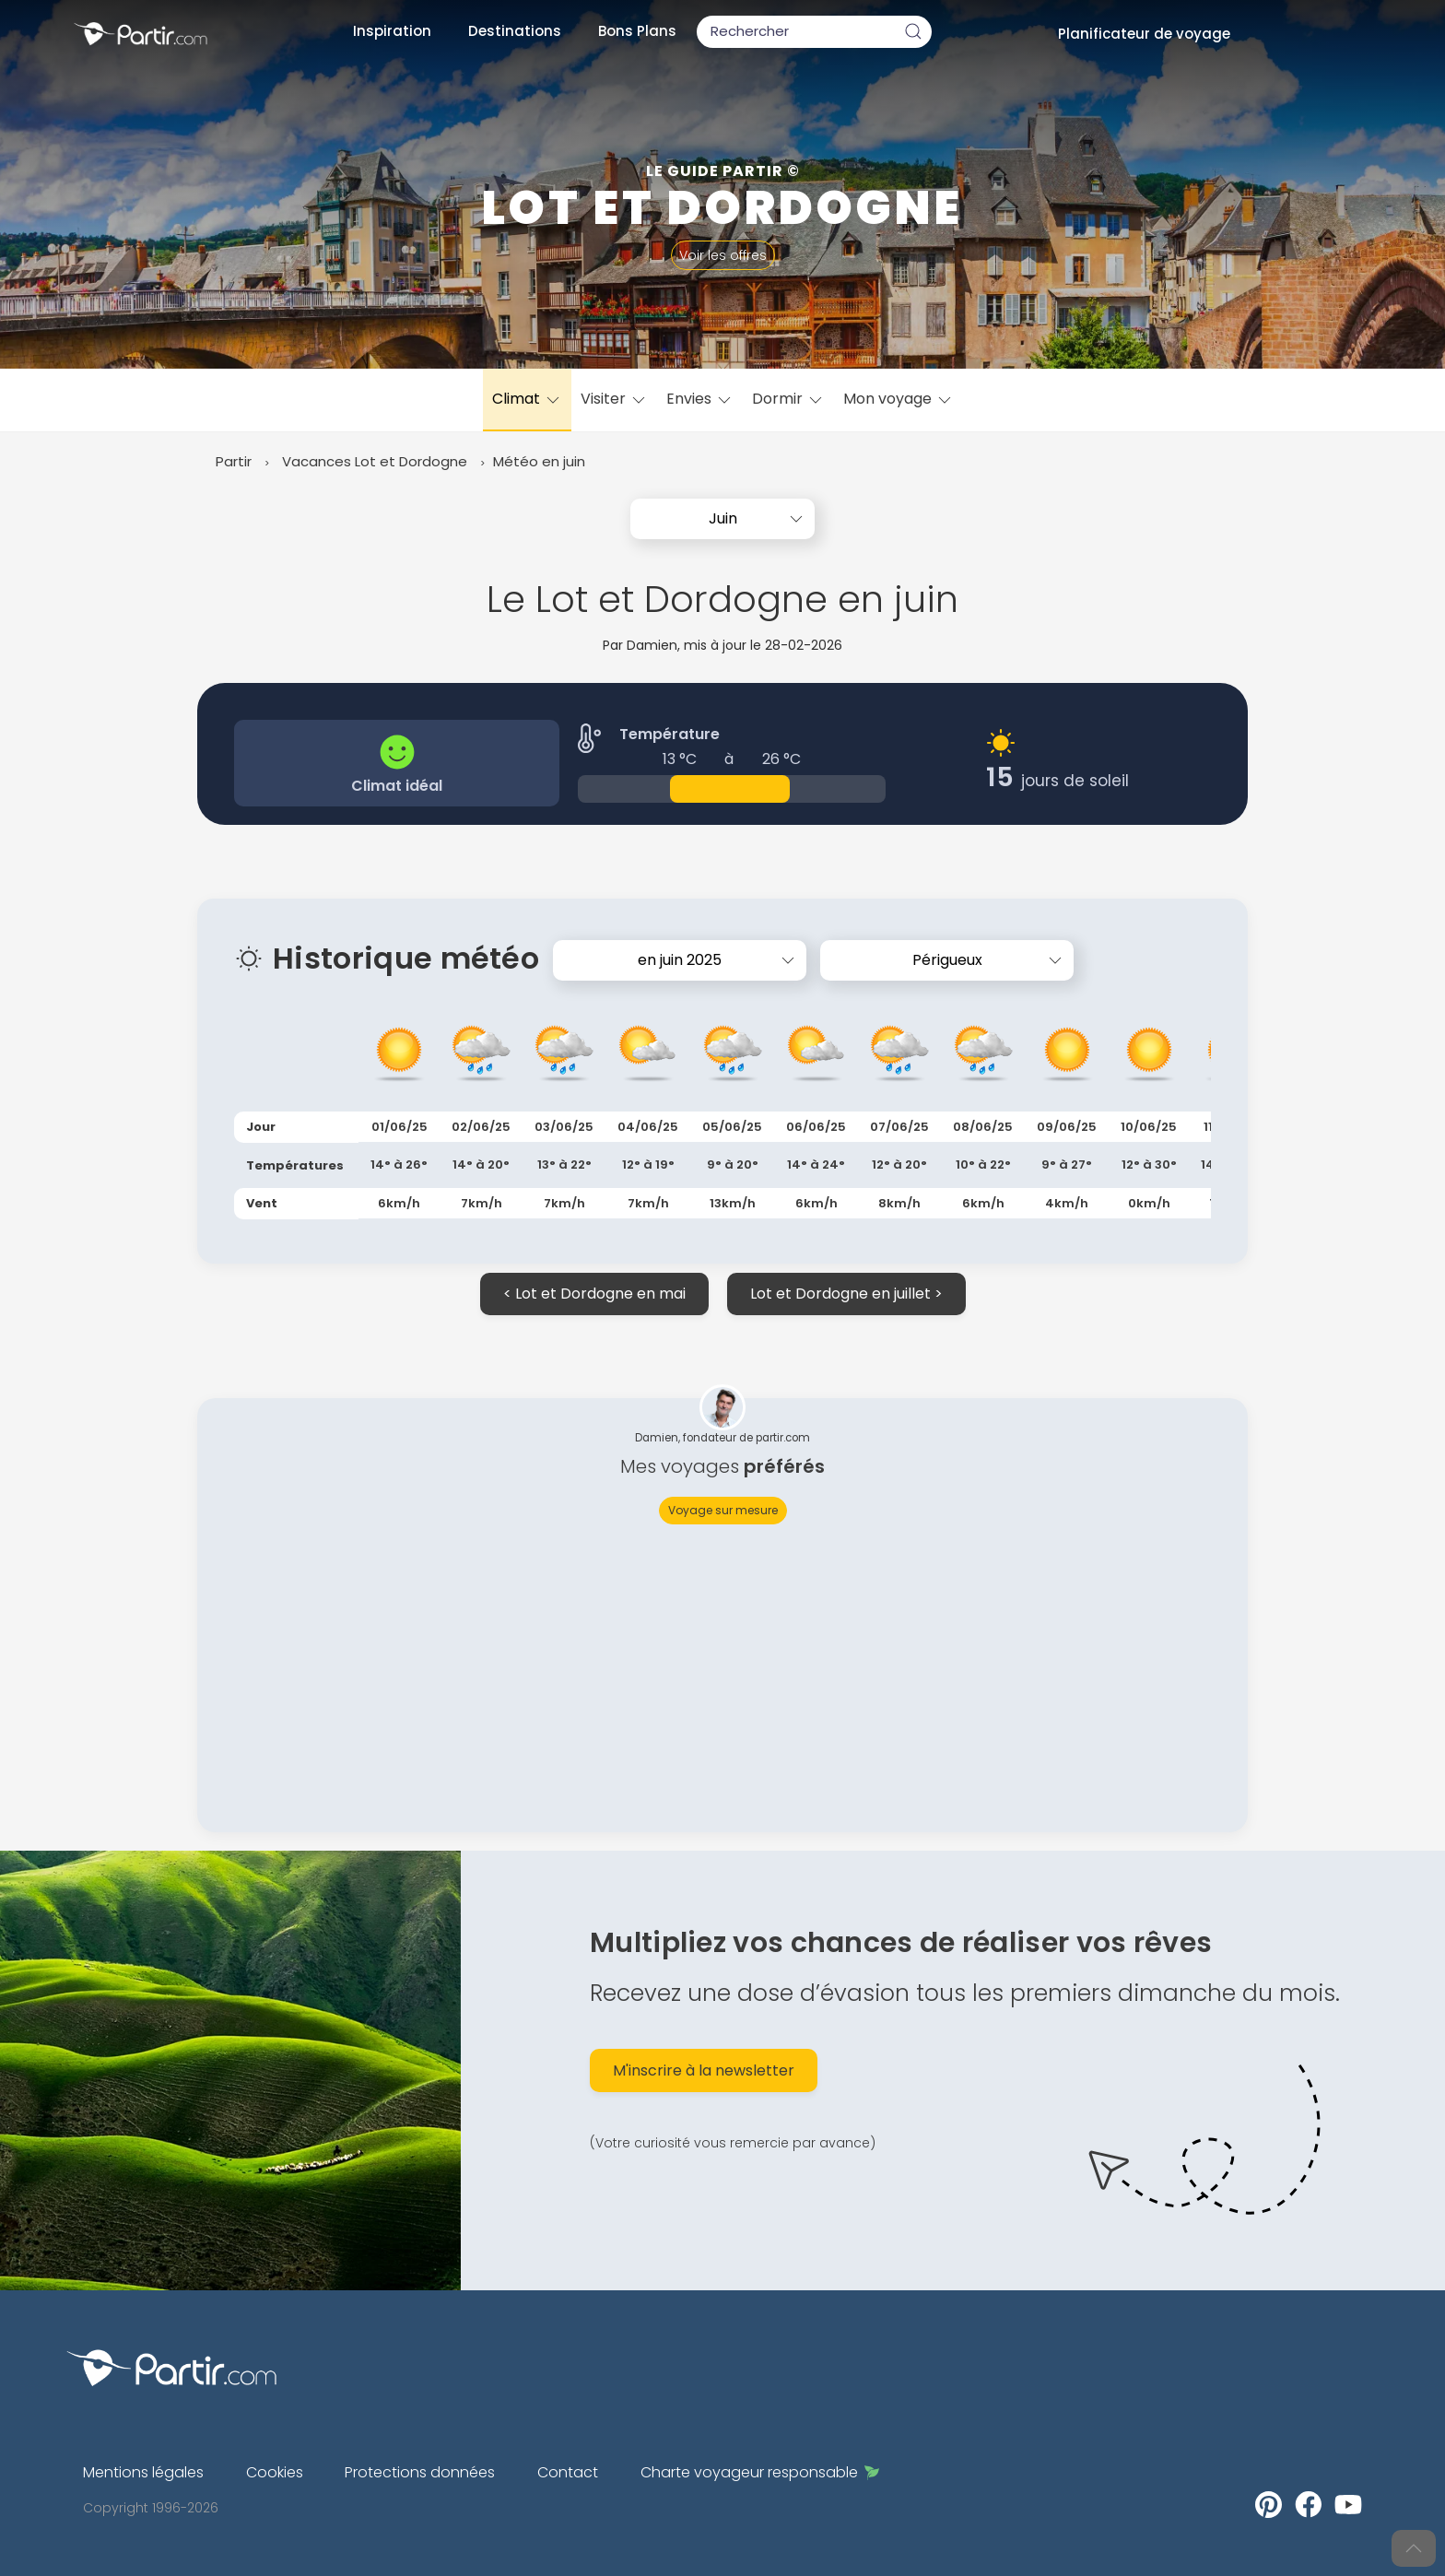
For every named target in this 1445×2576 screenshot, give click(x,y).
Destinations (514, 31)
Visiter (614, 398)
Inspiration (392, 31)
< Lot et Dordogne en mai (594, 1293)
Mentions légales (143, 2472)
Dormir (788, 398)
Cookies (274, 2472)
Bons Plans (637, 31)
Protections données (420, 2472)
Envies (700, 398)
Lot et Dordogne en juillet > (846, 1293)
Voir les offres (723, 255)
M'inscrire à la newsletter (703, 2070)
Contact (567, 2472)
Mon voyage (898, 398)
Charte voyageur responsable (759, 2472)
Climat (527, 398)
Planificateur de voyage (1144, 33)
